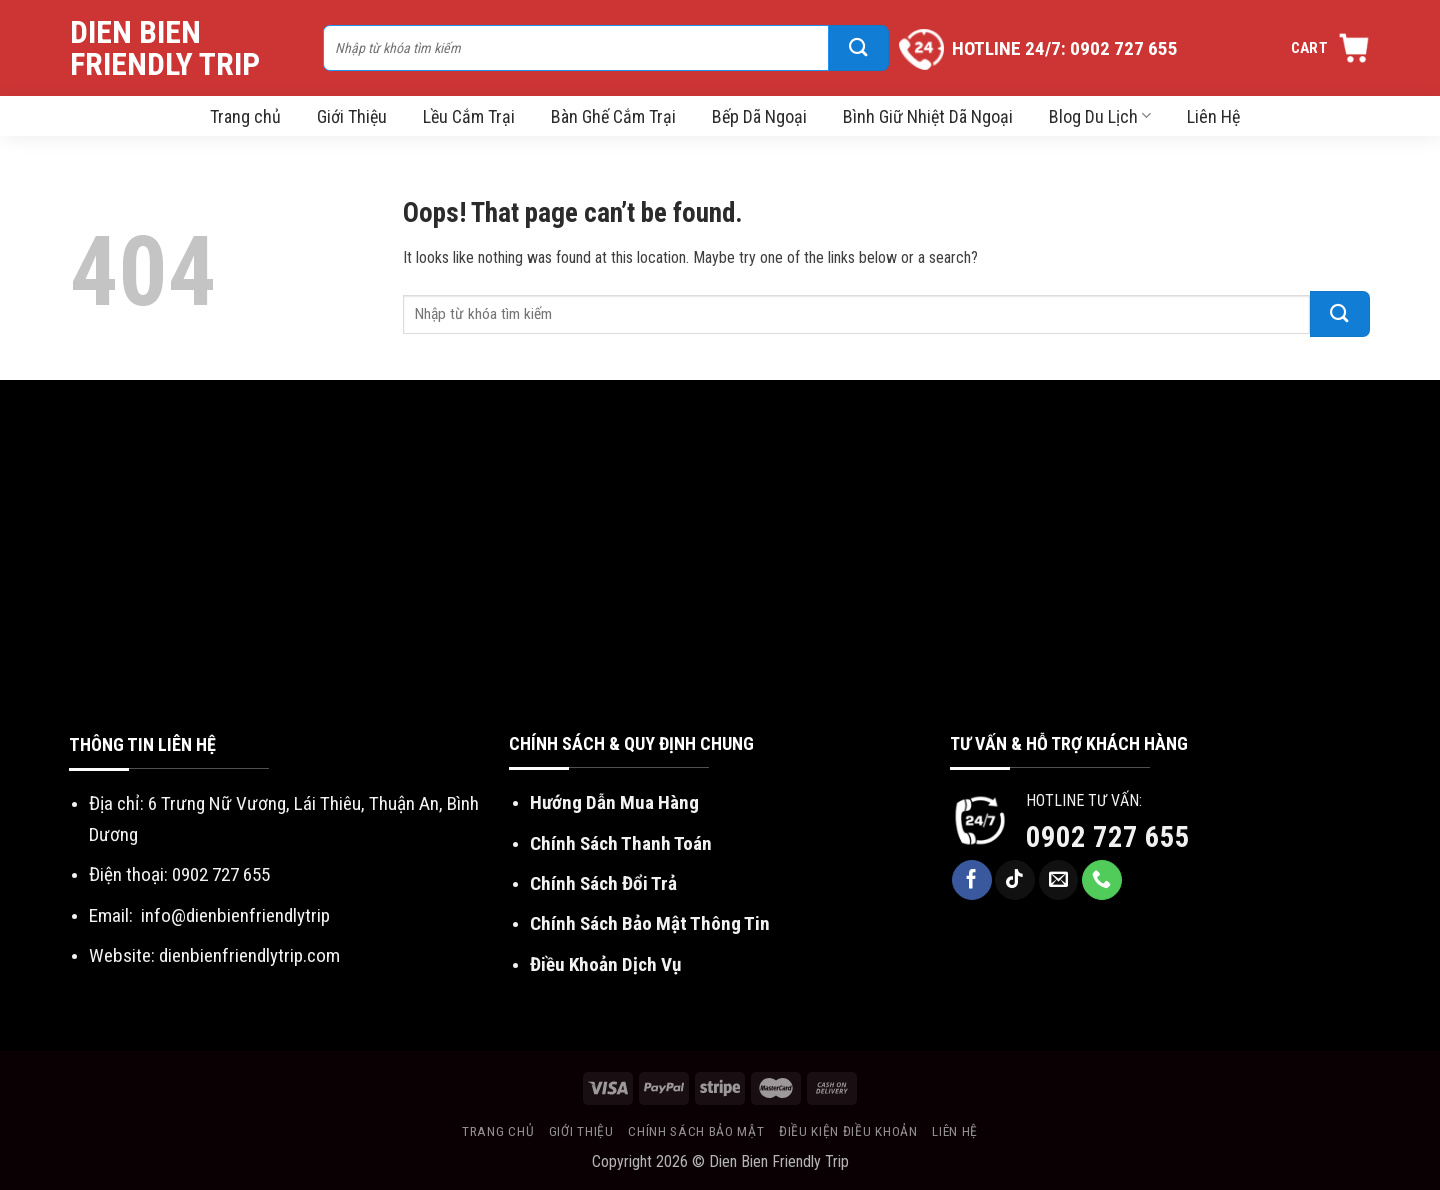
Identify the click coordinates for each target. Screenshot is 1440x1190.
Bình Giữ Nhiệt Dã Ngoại (928, 116)
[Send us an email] (1059, 880)
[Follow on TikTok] (1015, 880)
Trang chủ (245, 116)
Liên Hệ (1213, 116)
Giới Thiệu (352, 116)
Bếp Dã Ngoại (759, 116)
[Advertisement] (720, 580)
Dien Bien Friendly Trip (165, 48)
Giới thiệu (581, 1131)
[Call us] (1102, 880)
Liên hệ (955, 1131)
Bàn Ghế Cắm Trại (613, 116)
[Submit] (859, 48)
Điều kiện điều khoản (848, 1131)
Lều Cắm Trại (469, 116)
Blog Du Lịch (1100, 116)
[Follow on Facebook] (972, 880)
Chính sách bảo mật (696, 1131)
